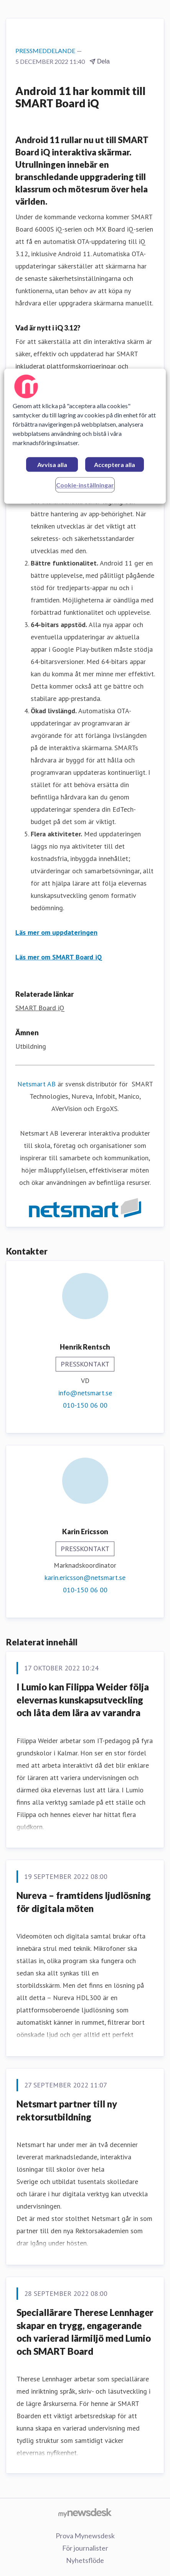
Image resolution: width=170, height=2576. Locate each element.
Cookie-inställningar (85, 485)
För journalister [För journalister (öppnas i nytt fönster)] (85, 2548)
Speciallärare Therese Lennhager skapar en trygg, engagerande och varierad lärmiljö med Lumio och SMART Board (85, 2332)
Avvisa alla (52, 465)
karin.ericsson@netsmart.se (85, 1577)
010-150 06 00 (85, 1405)
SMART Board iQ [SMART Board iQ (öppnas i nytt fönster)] (39, 1007)
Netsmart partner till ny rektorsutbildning (67, 2110)
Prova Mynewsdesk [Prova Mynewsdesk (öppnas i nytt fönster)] (85, 2535)
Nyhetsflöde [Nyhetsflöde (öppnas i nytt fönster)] (85, 2560)
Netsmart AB (36, 1083)
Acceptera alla (114, 465)
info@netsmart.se (85, 1392)
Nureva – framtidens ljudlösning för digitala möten (84, 1902)
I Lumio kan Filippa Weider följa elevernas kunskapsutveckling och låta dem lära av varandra (83, 1699)
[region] (85, 436)
